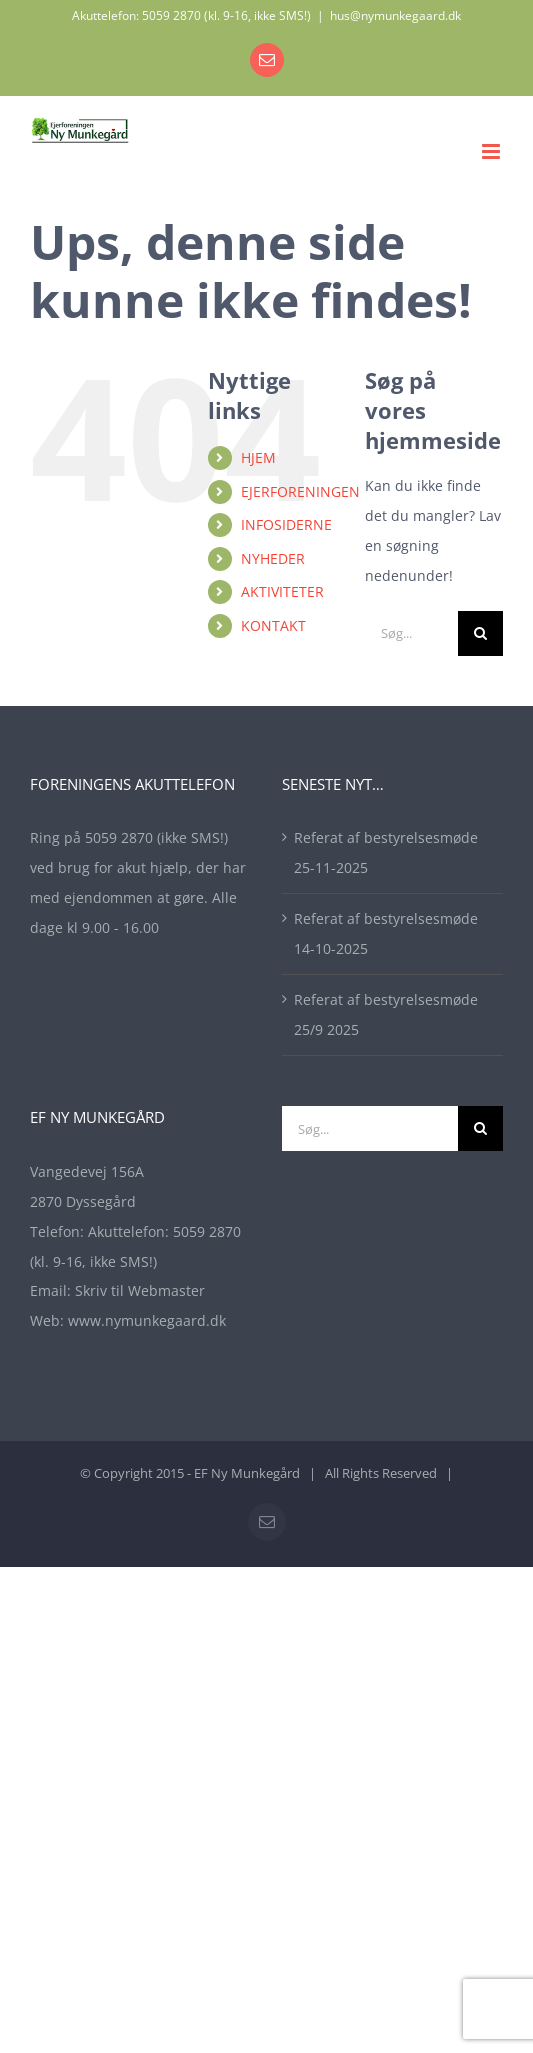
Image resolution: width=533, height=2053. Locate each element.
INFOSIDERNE (286, 524)
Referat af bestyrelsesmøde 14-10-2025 (386, 933)
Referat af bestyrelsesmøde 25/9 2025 (386, 1014)
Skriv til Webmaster (140, 1290)
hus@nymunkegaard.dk (395, 15)
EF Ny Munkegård (247, 1473)
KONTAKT (273, 625)
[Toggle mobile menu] (492, 151)
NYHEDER (273, 558)
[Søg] (480, 633)
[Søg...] (411, 633)
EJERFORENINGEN (300, 491)
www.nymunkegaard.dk (147, 1320)
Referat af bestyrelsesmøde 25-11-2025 (386, 852)
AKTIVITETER (282, 591)
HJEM (258, 457)
